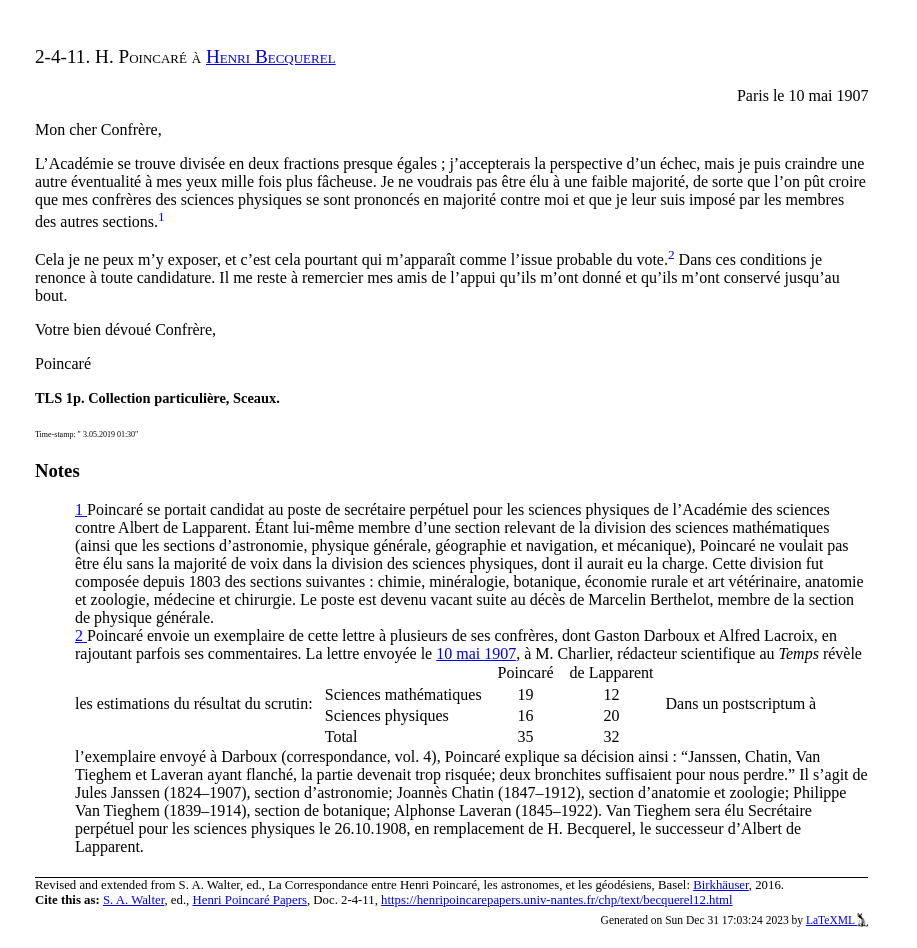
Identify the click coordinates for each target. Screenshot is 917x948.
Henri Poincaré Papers (250, 900)
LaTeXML (837, 920)
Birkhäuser (721, 885)
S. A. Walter (134, 900)
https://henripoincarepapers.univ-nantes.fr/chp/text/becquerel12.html (556, 900)
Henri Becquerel (271, 56)
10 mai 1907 (476, 653)
